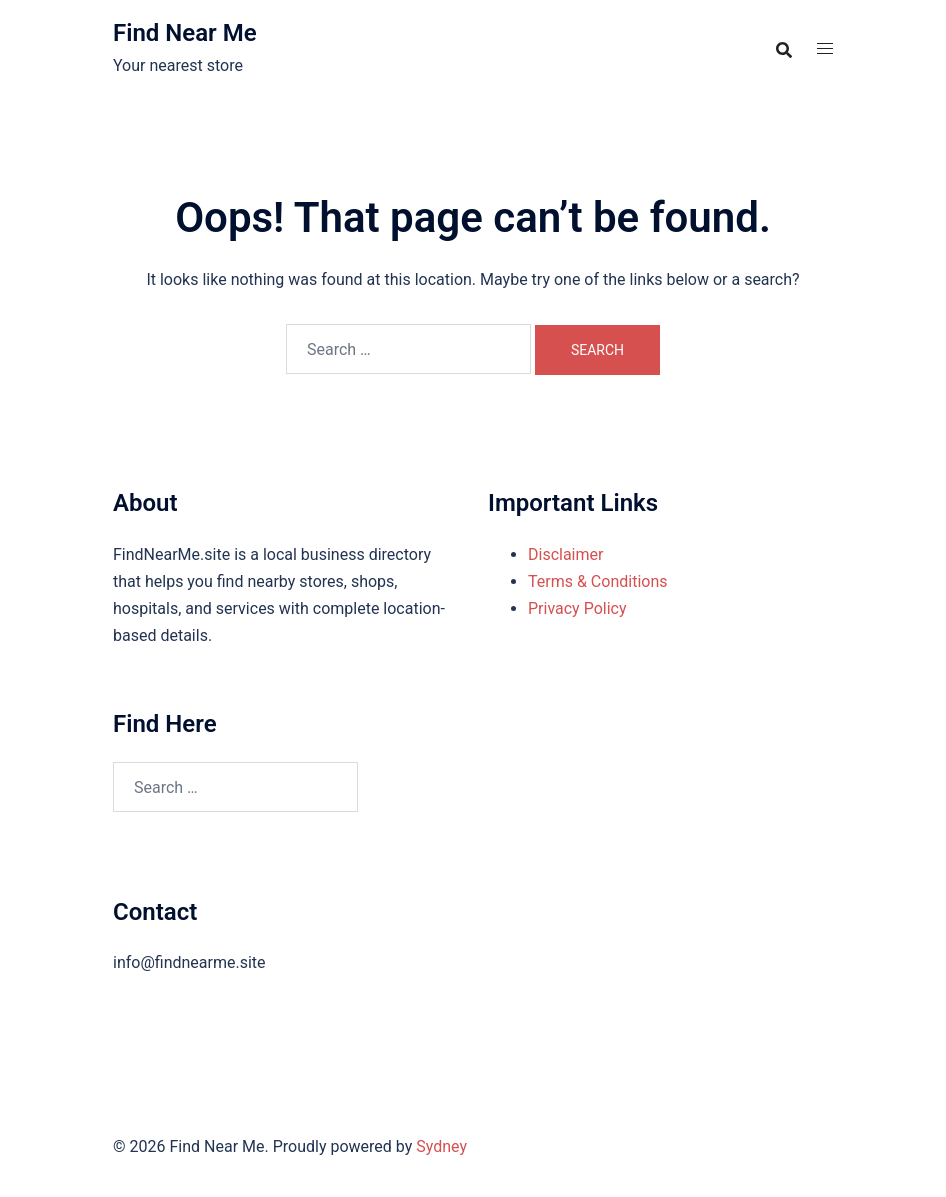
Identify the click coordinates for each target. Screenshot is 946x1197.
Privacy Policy (577, 608)
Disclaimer (565, 554)
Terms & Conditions (598, 581)
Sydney (441, 1146)
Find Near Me (185, 33)
